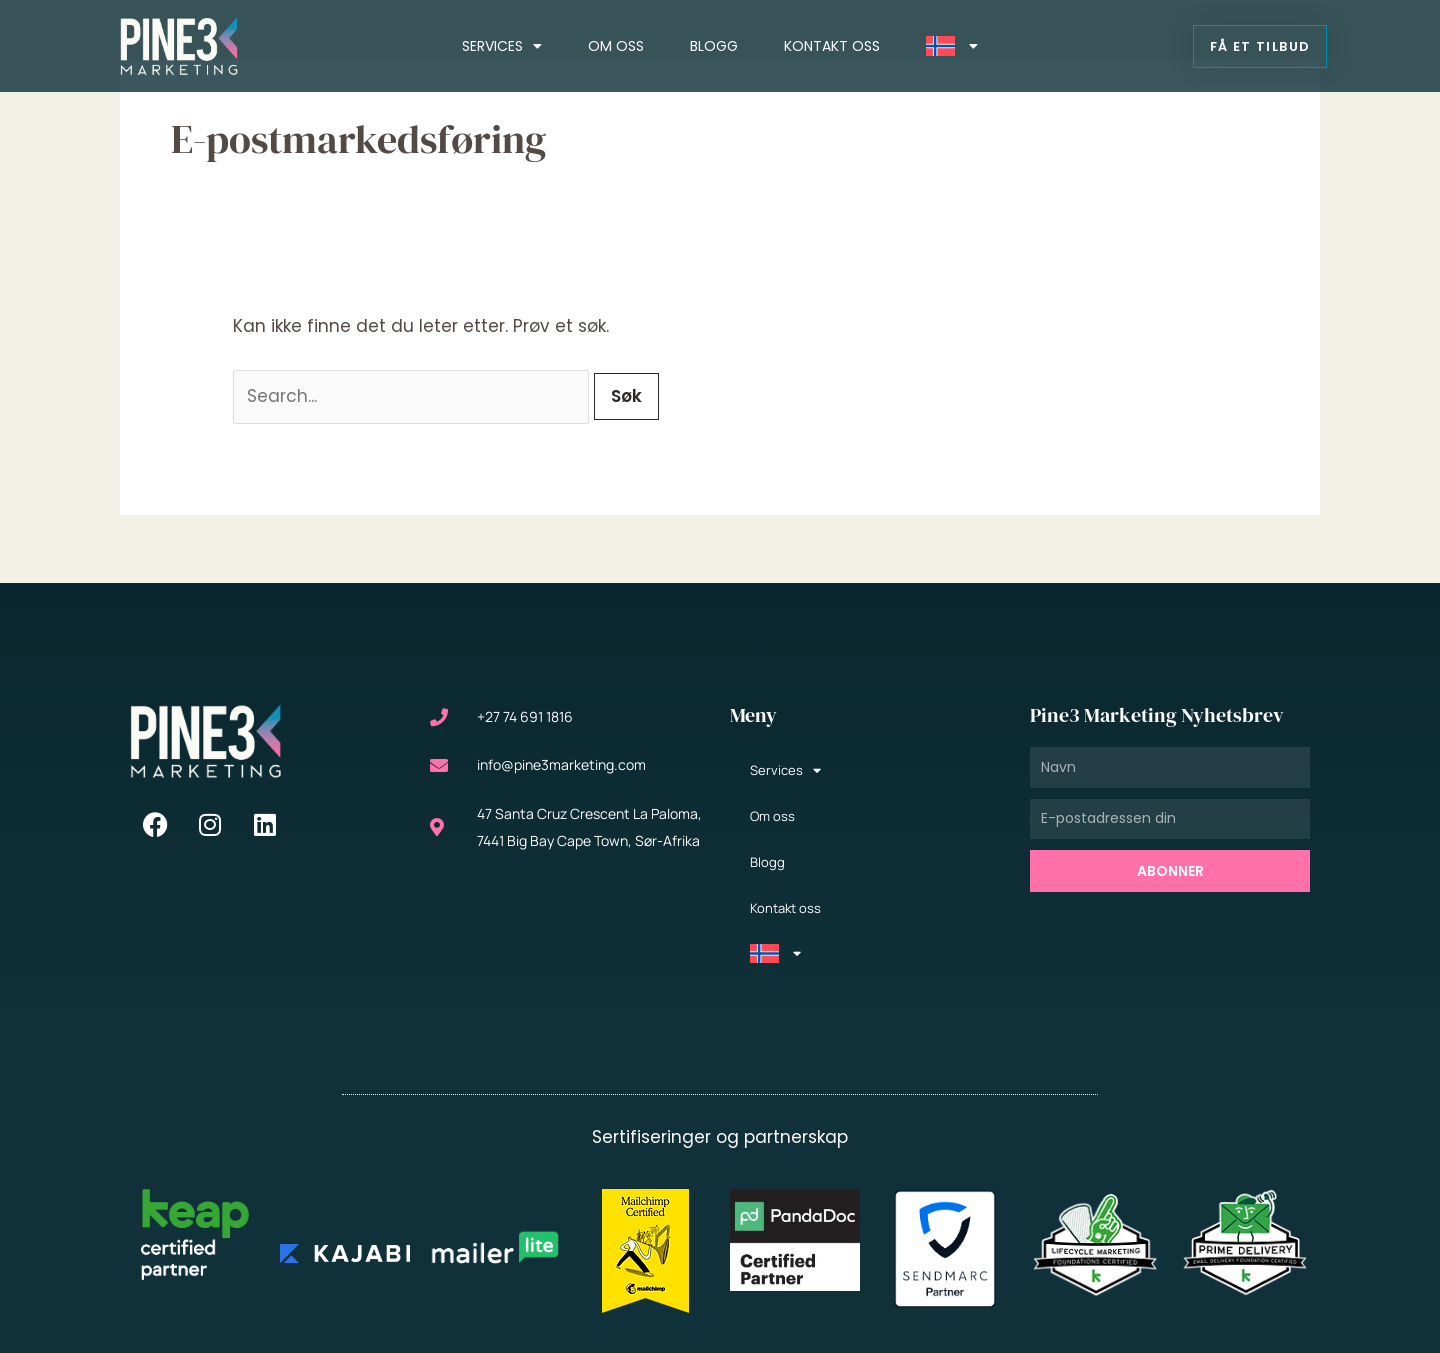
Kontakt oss (832, 46)
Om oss (616, 46)
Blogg (714, 46)
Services (502, 46)
